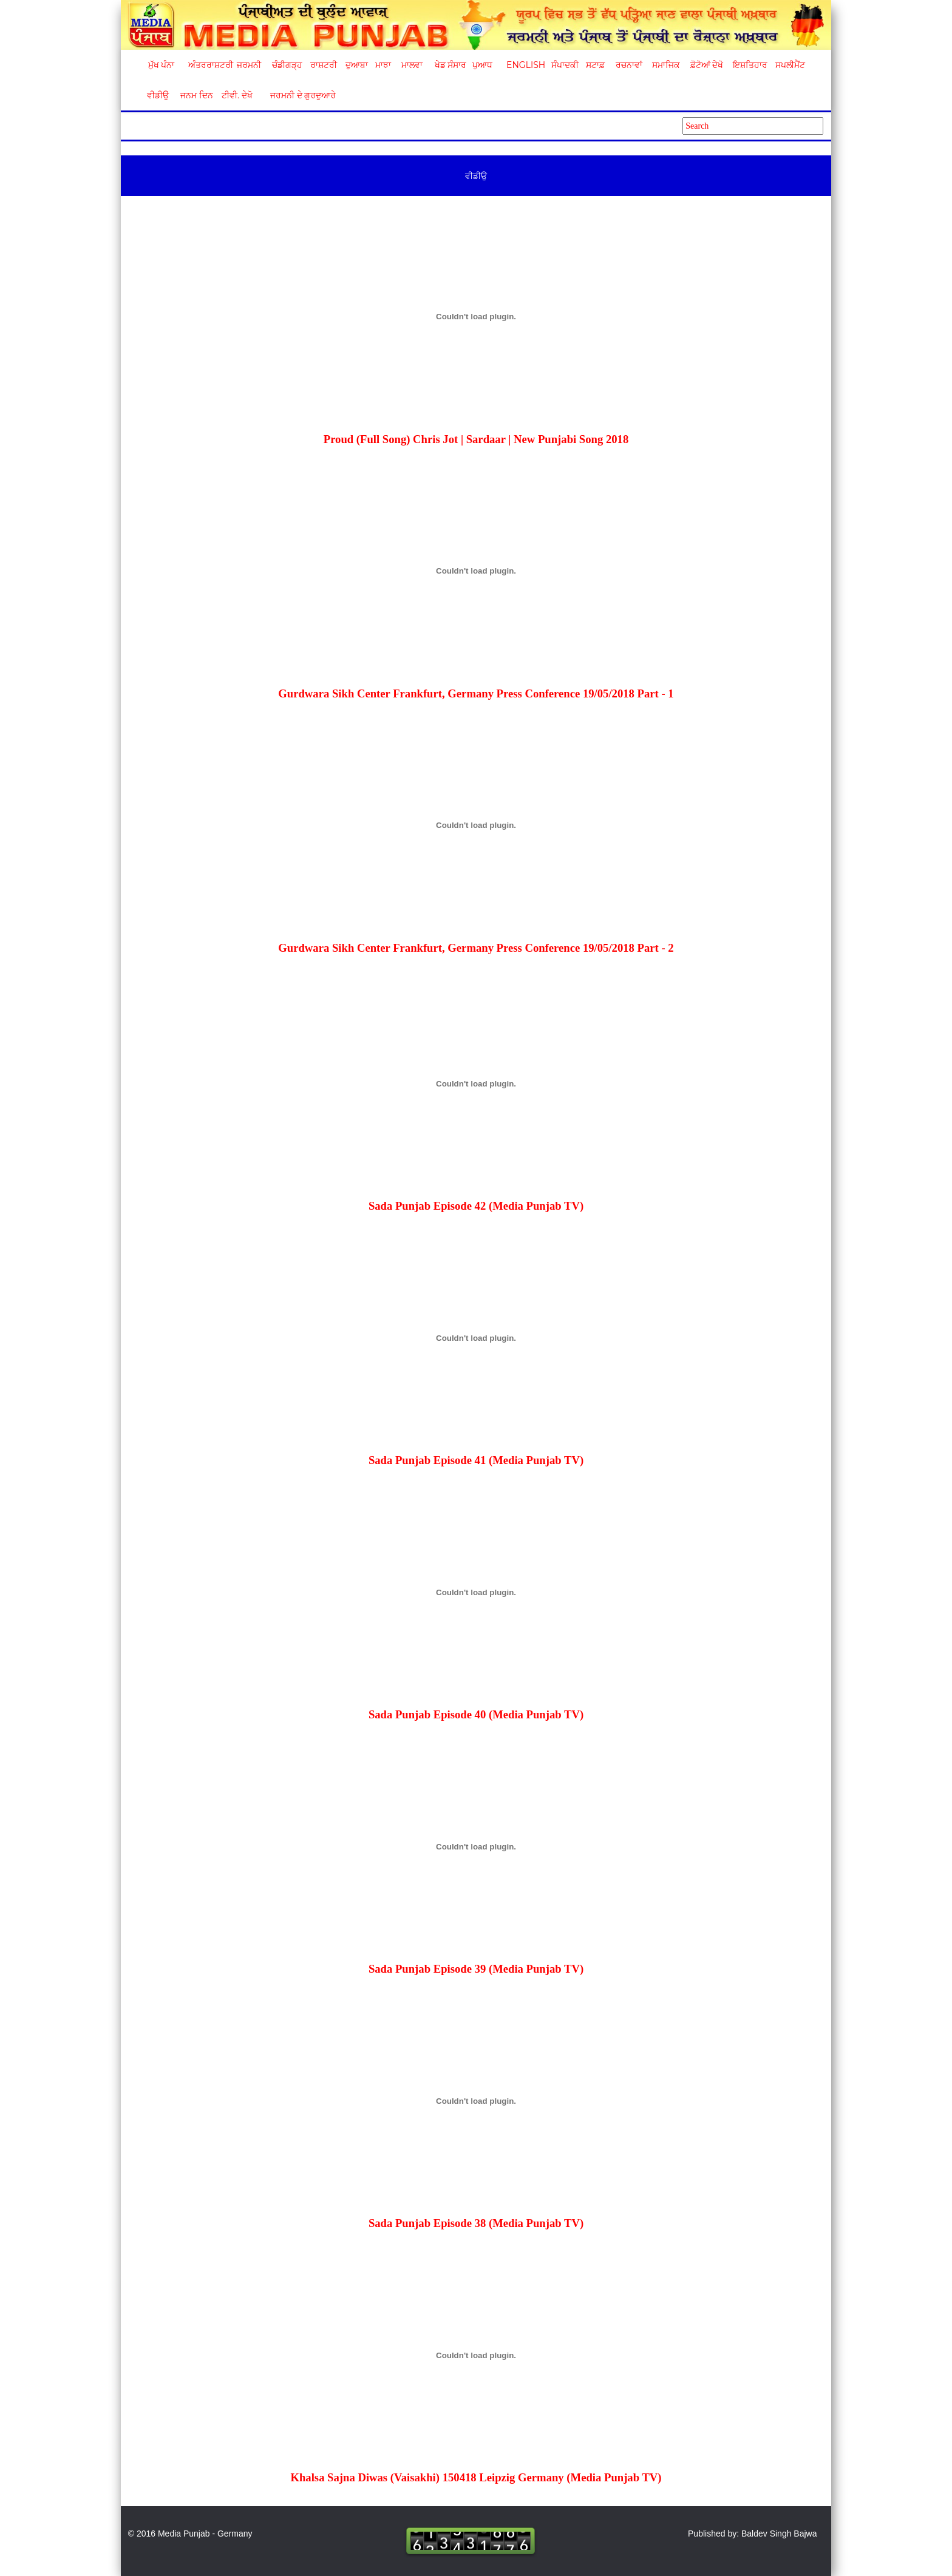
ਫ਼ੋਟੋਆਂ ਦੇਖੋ (706, 64)
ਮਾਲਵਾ (412, 64)
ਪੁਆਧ (482, 64)
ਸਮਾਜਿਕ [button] (666, 64)
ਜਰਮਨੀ (249, 64)
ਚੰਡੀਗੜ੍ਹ (287, 64)
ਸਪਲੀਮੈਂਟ (789, 64)
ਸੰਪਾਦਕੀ (565, 64)
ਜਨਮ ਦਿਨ (196, 95)
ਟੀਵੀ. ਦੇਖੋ (236, 95)
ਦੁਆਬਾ (356, 64)
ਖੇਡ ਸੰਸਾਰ (450, 64)
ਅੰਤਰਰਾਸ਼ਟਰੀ (208, 64)
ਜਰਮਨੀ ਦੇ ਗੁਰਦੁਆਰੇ (298, 95)
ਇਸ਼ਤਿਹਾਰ (749, 64)
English (524, 64)
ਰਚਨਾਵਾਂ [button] (629, 64)
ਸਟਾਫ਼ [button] (595, 64)
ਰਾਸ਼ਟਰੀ (323, 64)
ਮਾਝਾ (383, 64)
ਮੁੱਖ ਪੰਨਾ (161, 64)
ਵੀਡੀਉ (158, 95)
